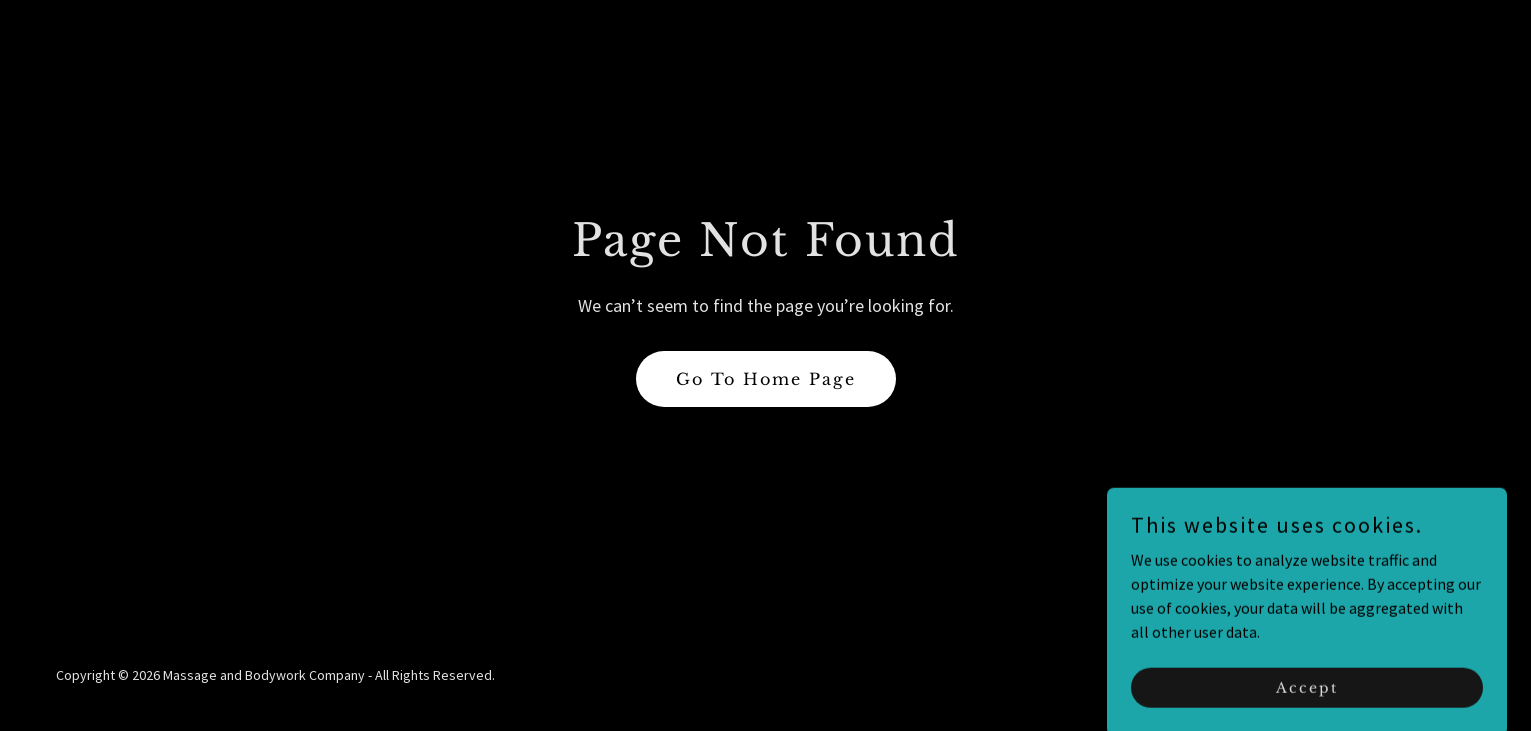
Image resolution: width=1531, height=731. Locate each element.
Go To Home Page (766, 379)
